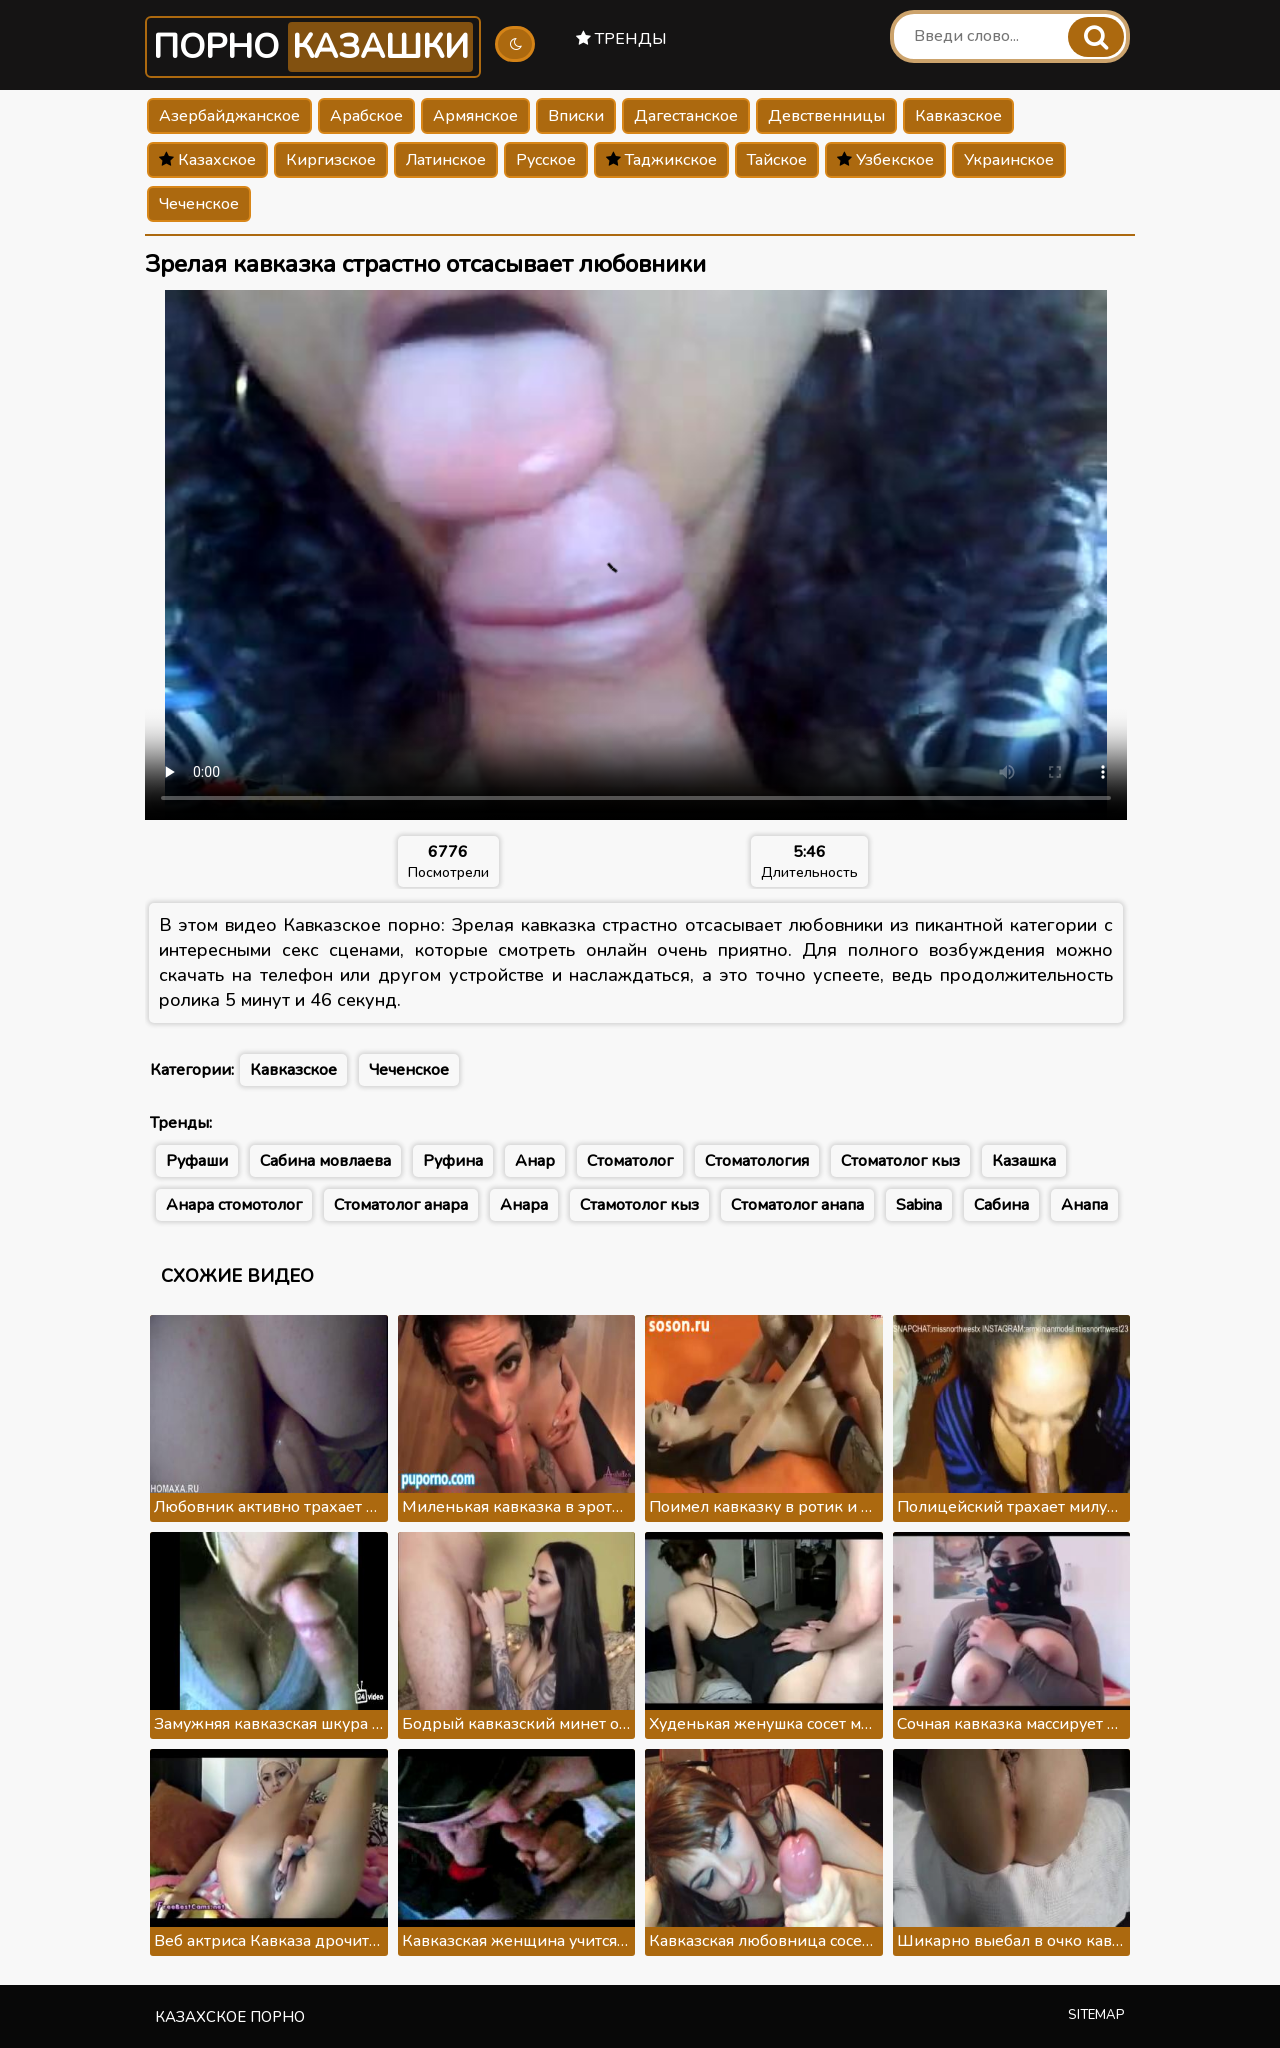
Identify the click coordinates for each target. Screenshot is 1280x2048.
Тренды (621, 39)
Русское (546, 160)
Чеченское (199, 204)
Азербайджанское (229, 116)
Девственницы (826, 116)
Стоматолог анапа (797, 1205)
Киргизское (331, 160)
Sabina (919, 1205)
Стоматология (757, 1161)
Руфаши (197, 1161)
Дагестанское (686, 116)
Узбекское (885, 160)
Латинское (446, 160)
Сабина (1001, 1205)
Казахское (207, 160)
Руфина (453, 1161)
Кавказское (958, 116)
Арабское (366, 116)
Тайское (777, 160)
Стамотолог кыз (639, 1205)
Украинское (1009, 160)
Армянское (475, 116)
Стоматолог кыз (900, 1161)
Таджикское (661, 160)
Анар (535, 1161)
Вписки (576, 116)
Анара (524, 1205)
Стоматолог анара (401, 1205)
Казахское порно (230, 2017)
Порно (313, 47)
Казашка (1024, 1161)
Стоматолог (630, 1161)
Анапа (1084, 1205)
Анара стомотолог (234, 1205)
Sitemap (1096, 2015)
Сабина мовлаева (325, 1161)
